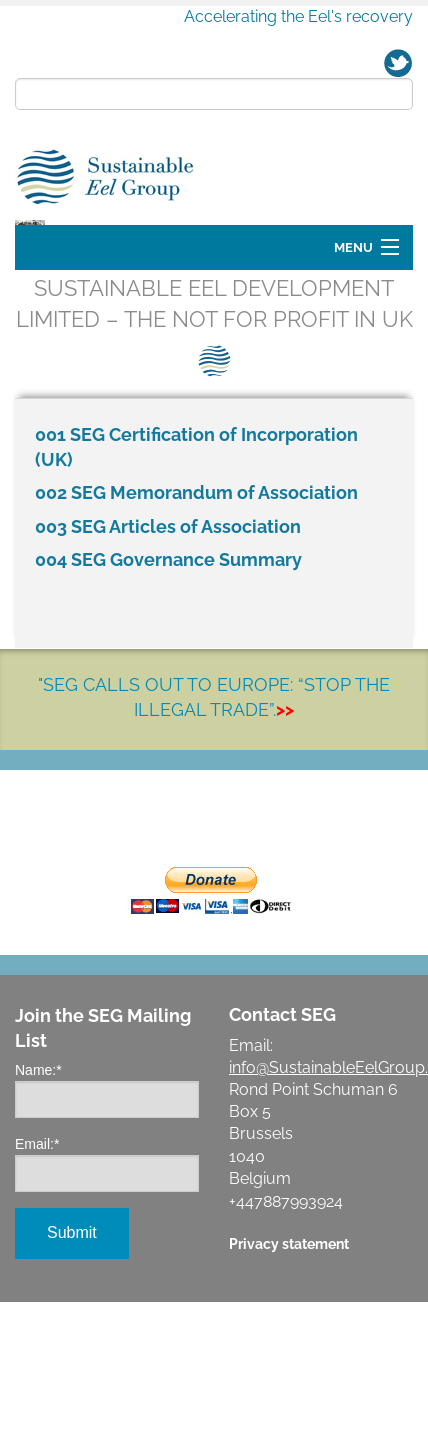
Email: (37, 1258)
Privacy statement (289, 1357)
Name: (38, 1184)
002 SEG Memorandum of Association (196, 606)
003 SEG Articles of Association (168, 640)
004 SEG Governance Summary (168, 673)
